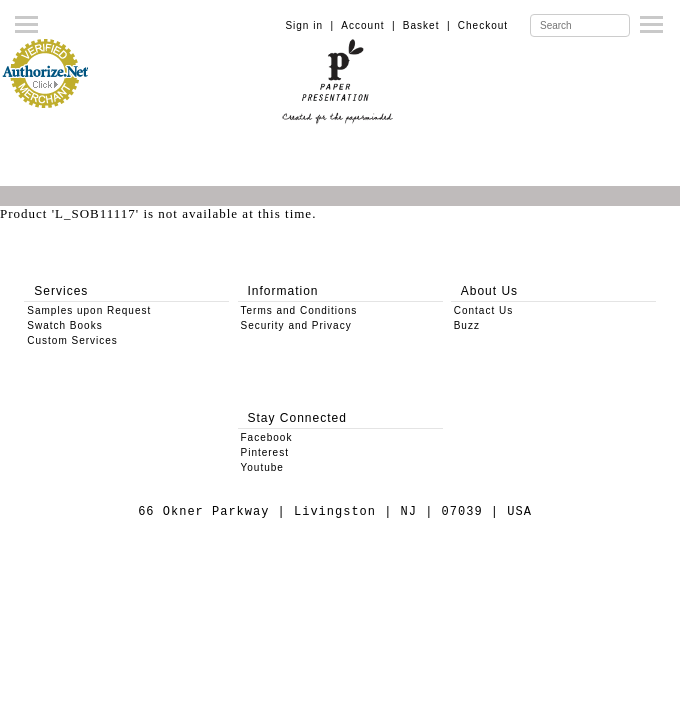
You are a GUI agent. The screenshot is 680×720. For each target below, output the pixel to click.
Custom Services (72, 340)
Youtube (262, 467)
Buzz (467, 325)
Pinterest (265, 452)
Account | (368, 25)
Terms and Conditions (299, 310)
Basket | (427, 25)
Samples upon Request (89, 310)
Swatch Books (64, 325)
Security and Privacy (296, 325)
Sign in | (309, 25)
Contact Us (483, 310)
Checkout (483, 25)
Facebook (267, 437)
